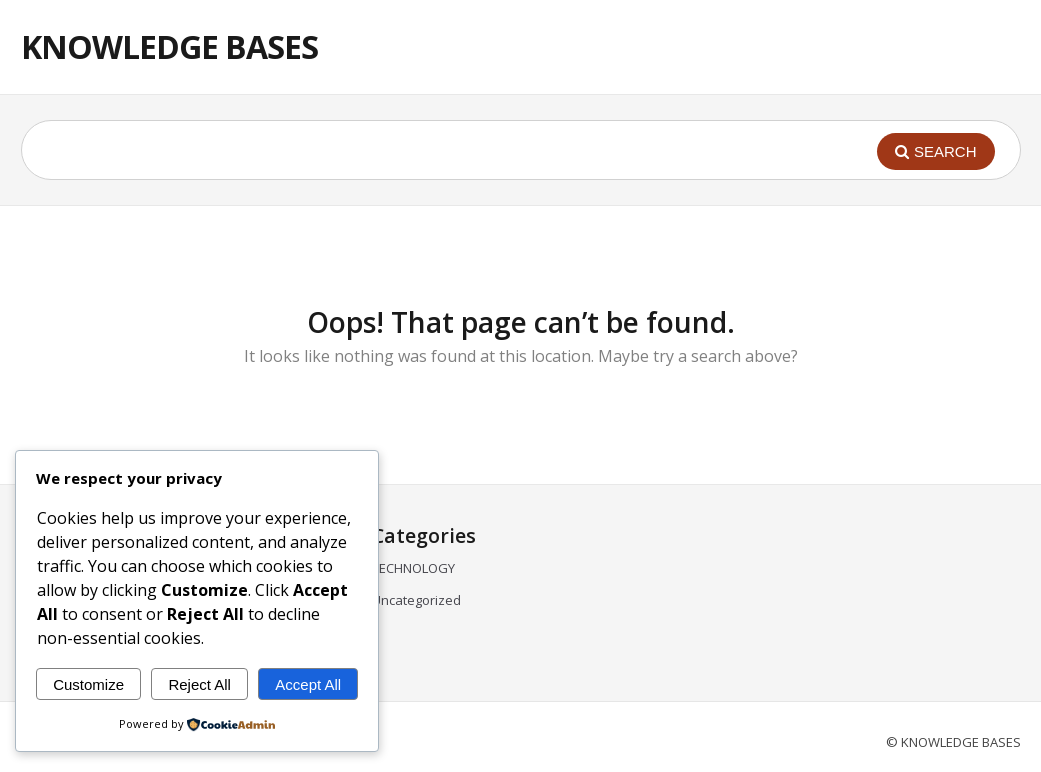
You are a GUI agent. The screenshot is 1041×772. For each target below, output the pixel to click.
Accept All (308, 684)
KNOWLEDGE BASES (169, 46)
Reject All (199, 684)
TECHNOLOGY (413, 568)
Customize (88, 684)
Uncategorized (416, 600)
